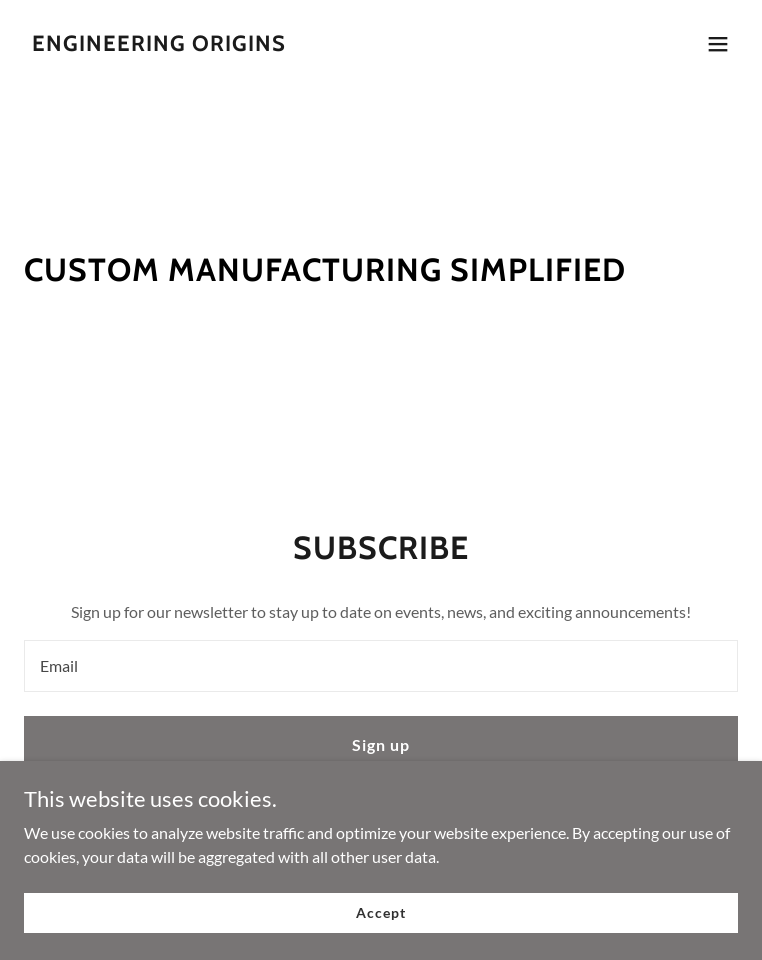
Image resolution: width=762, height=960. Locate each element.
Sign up (381, 744)
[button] (718, 44)
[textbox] (381, 666)
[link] (159, 44)
